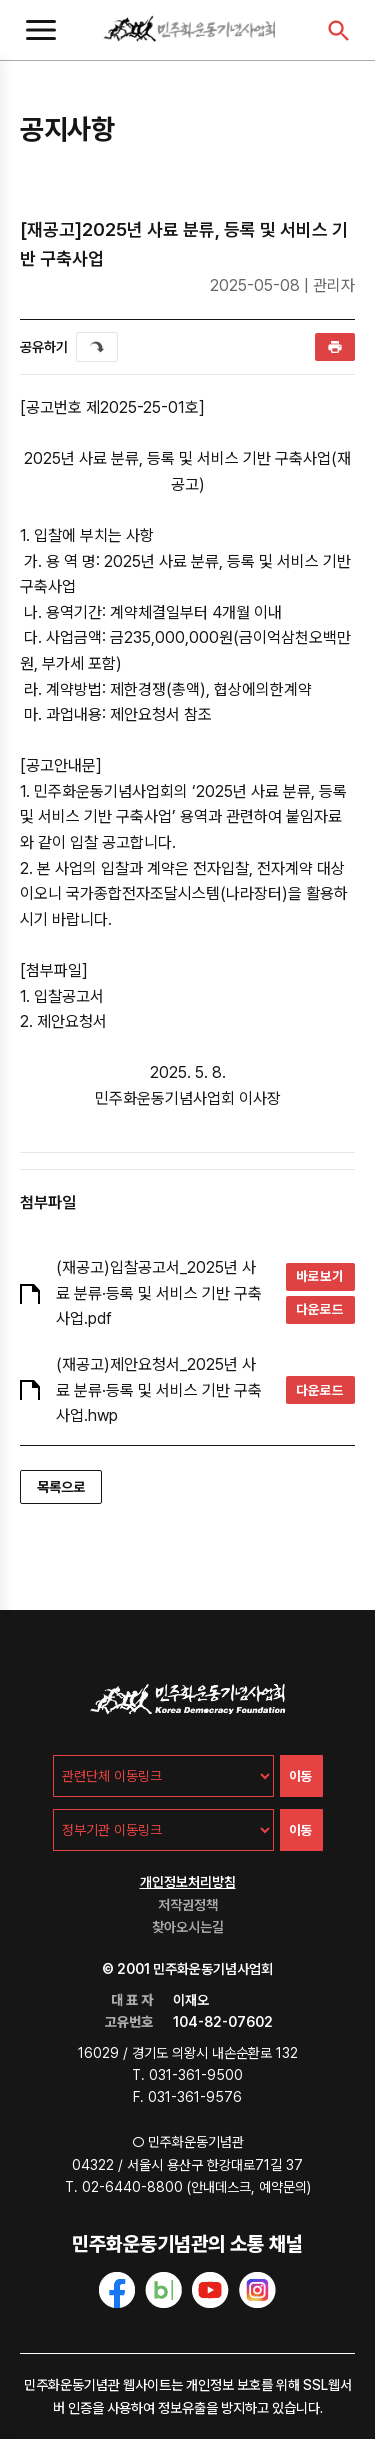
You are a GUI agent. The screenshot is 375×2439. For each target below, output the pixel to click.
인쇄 (335, 347)
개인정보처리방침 (188, 1882)
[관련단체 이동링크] (163, 1776)
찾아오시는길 (188, 1927)
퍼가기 (97, 347)
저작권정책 (188, 1905)
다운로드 (320, 1309)
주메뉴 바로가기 (0, 0)
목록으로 (61, 1487)
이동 (301, 1776)
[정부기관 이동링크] (163, 1830)
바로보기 (320, 1276)
